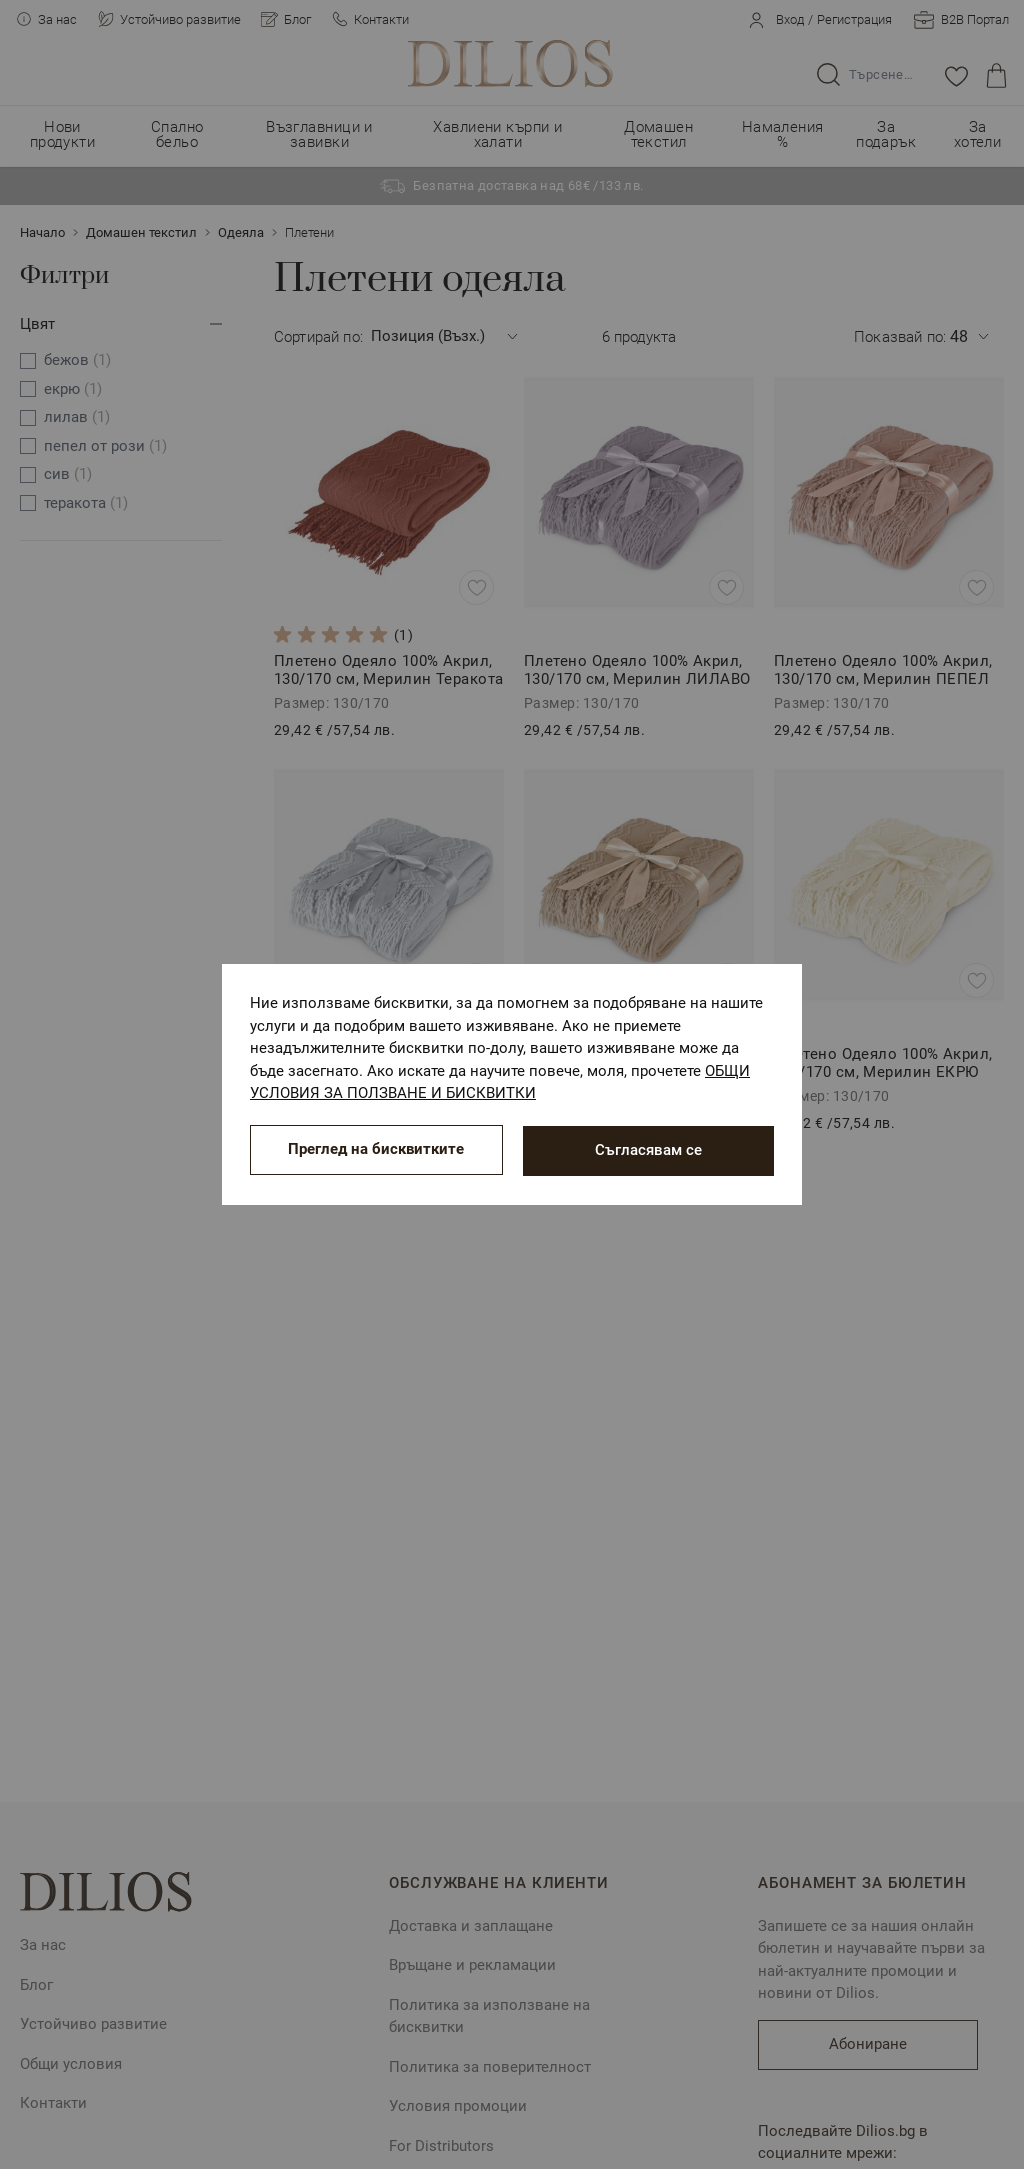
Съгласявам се (648, 1150)
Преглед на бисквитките (376, 1150)
